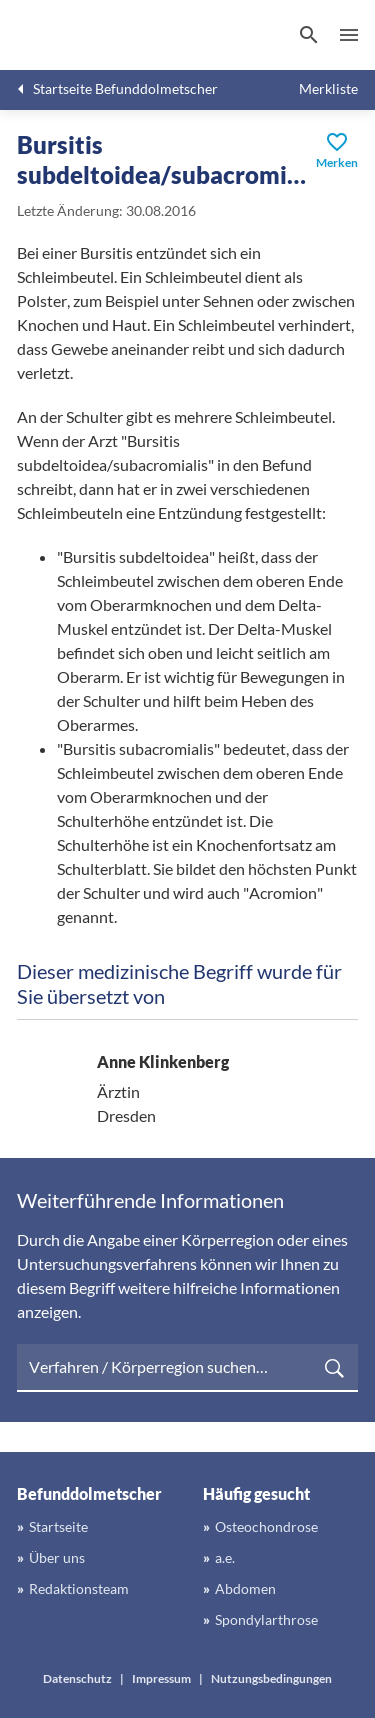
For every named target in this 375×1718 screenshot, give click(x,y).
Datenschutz (77, 1678)
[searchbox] (187, 1368)
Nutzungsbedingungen (271, 1678)
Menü (349, 35)
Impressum (161, 1678)
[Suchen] (309, 35)
